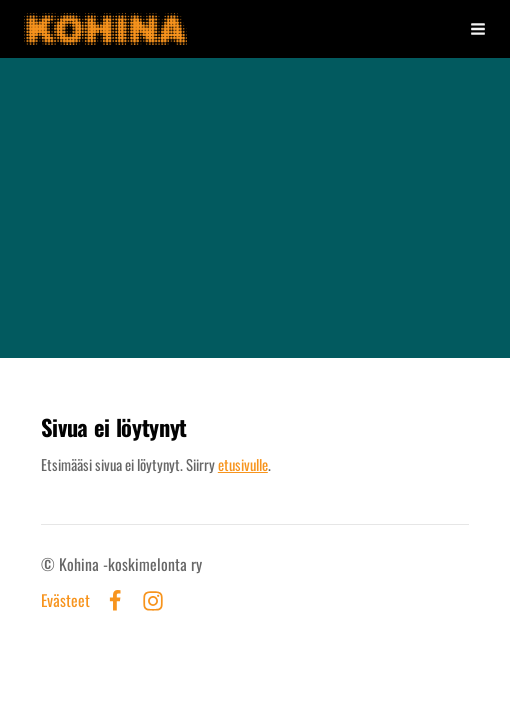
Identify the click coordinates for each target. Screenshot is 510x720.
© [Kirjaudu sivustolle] (50, 564)
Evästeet (65, 601)
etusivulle (243, 464)
